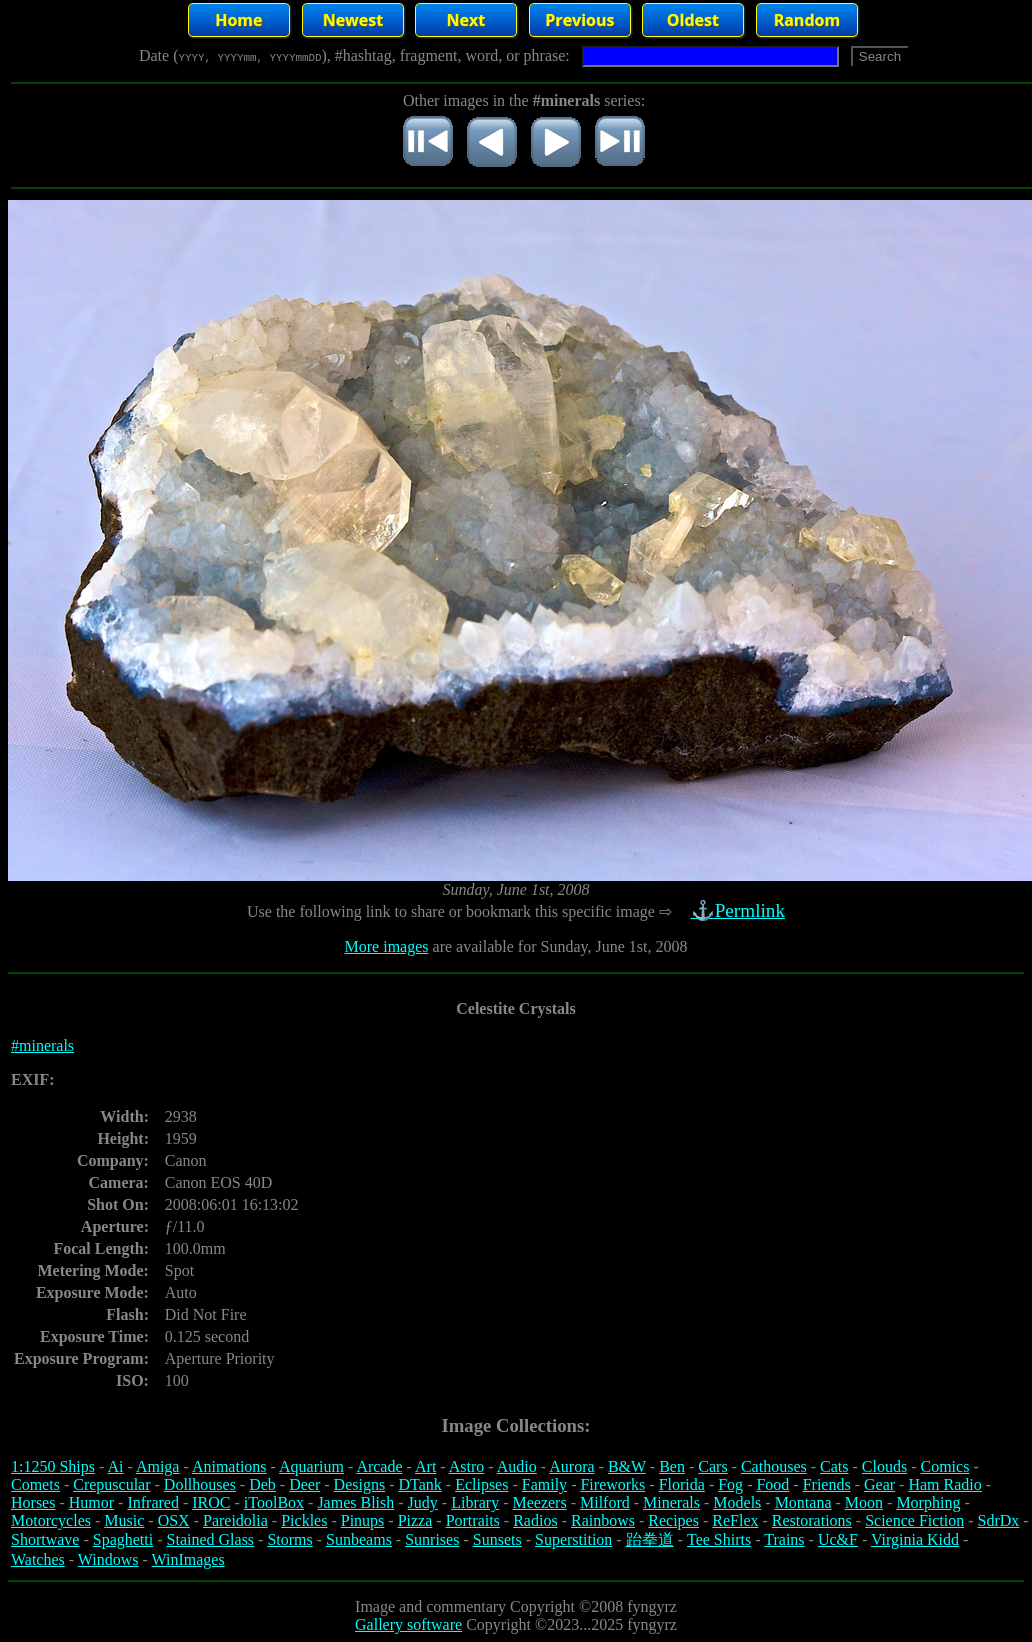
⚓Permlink (740, 910)
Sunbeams (359, 1539)
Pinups (363, 1520)
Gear (879, 1484)
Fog (730, 1484)
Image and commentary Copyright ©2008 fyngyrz (516, 1606)
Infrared (153, 1502)
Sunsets (497, 1539)
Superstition (573, 1539)
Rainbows (603, 1520)
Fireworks (612, 1484)
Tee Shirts (719, 1539)
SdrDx (999, 1520)
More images (387, 946)
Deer (304, 1484)
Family (544, 1484)
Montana (803, 1502)
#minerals (42, 1045)
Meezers (539, 1502)
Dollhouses (200, 1484)
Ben (672, 1466)
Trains (784, 1539)
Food (772, 1484)
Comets (35, 1484)
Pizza (415, 1520)
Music (124, 1520)
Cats (834, 1466)
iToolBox (274, 1502)
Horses (33, 1502)
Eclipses (481, 1484)
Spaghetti (123, 1539)
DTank (419, 1484)
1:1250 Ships (53, 1466)
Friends (827, 1484)
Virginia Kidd (915, 1539)
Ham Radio (944, 1484)
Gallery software (408, 1624)
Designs (360, 1484)
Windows (108, 1559)
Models (737, 1502)
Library (475, 1502)
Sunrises (432, 1539)
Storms (289, 1539)
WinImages (188, 1559)
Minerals (671, 1502)
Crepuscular (111, 1484)
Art (425, 1466)
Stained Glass (211, 1539)
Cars (712, 1466)
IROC (211, 1502)
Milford (605, 1502)
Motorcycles (51, 1520)
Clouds (884, 1466)
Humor (91, 1502)
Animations (229, 1466)
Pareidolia (235, 1520)
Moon (864, 1502)
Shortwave (45, 1539)
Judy (423, 1502)
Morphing (928, 1502)
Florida (682, 1484)
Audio (517, 1466)
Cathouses (774, 1466)
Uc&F (838, 1539)
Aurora (571, 1466)
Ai (115, 1466)
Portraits (473, 1520)
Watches (38, 1559)
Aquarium (311, 1466)
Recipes (673, 1520)
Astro (467, 1466)
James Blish (355, 1502)
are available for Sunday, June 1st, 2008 (558, 946)
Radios (535, 1520)
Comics (945, 1466)
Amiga (158, 1466)
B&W (627, 1466)
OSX (174, 1520)
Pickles (304, 1520)
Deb (262, 1484)
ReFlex (735, 1520)
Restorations (812, 1520)
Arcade (379, 1466)
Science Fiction (914, 1520)
